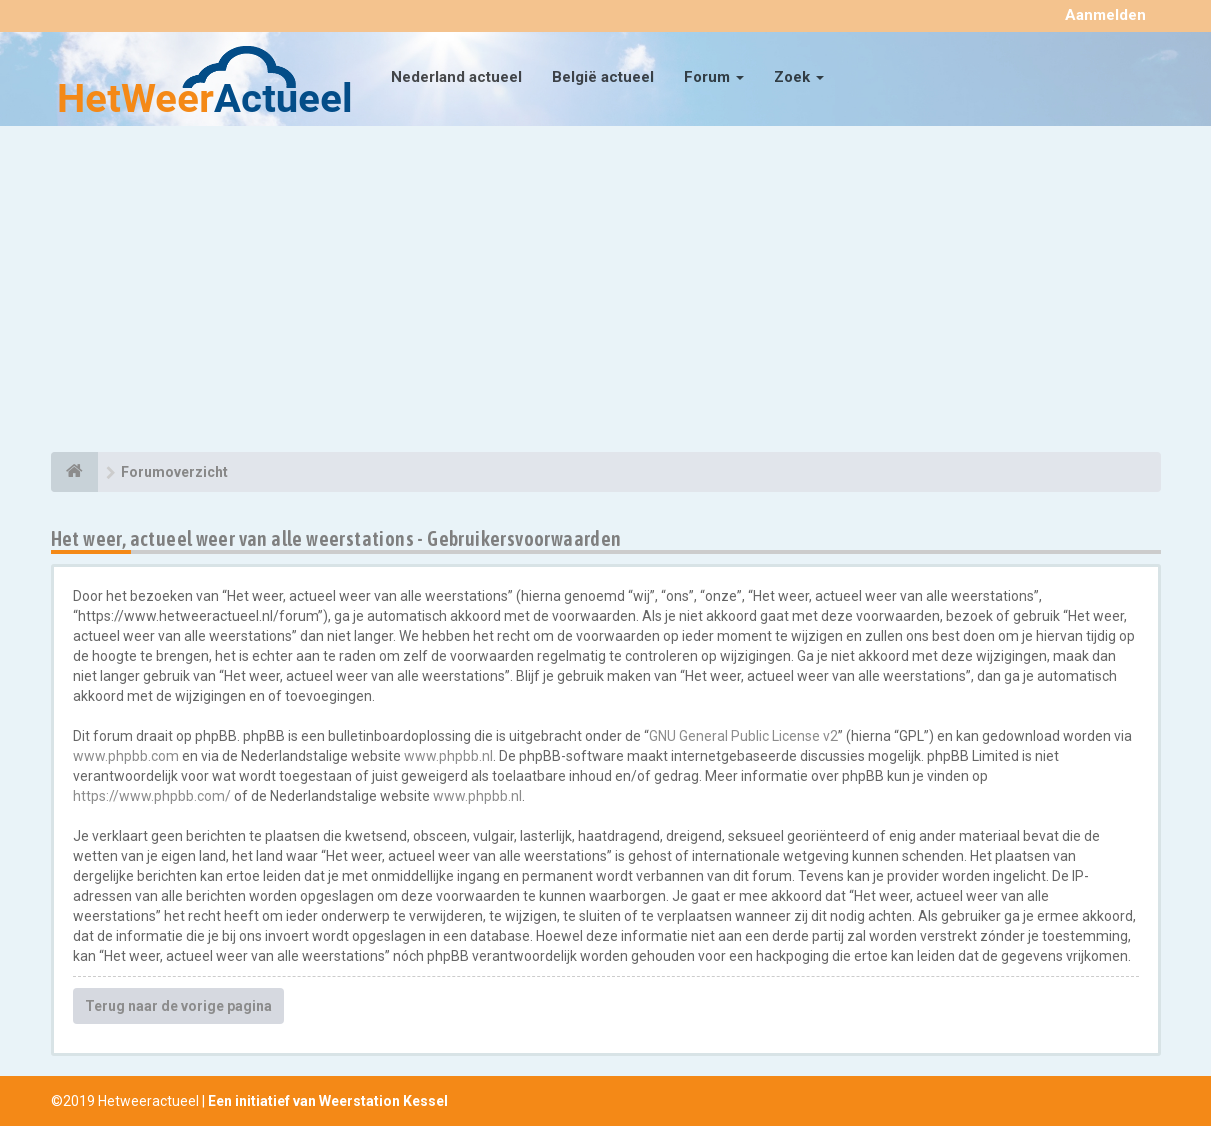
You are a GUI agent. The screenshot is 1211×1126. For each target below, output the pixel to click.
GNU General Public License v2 (743, 736)
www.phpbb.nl (448, 756)
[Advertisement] (606, 292)
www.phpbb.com (126, 756)
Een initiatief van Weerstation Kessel (328, 1101)
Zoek (799, 77)
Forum (714, 77)
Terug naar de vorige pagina (178, 1006)
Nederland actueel (456, 77)
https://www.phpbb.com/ (152, 796)
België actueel (603, 77)
